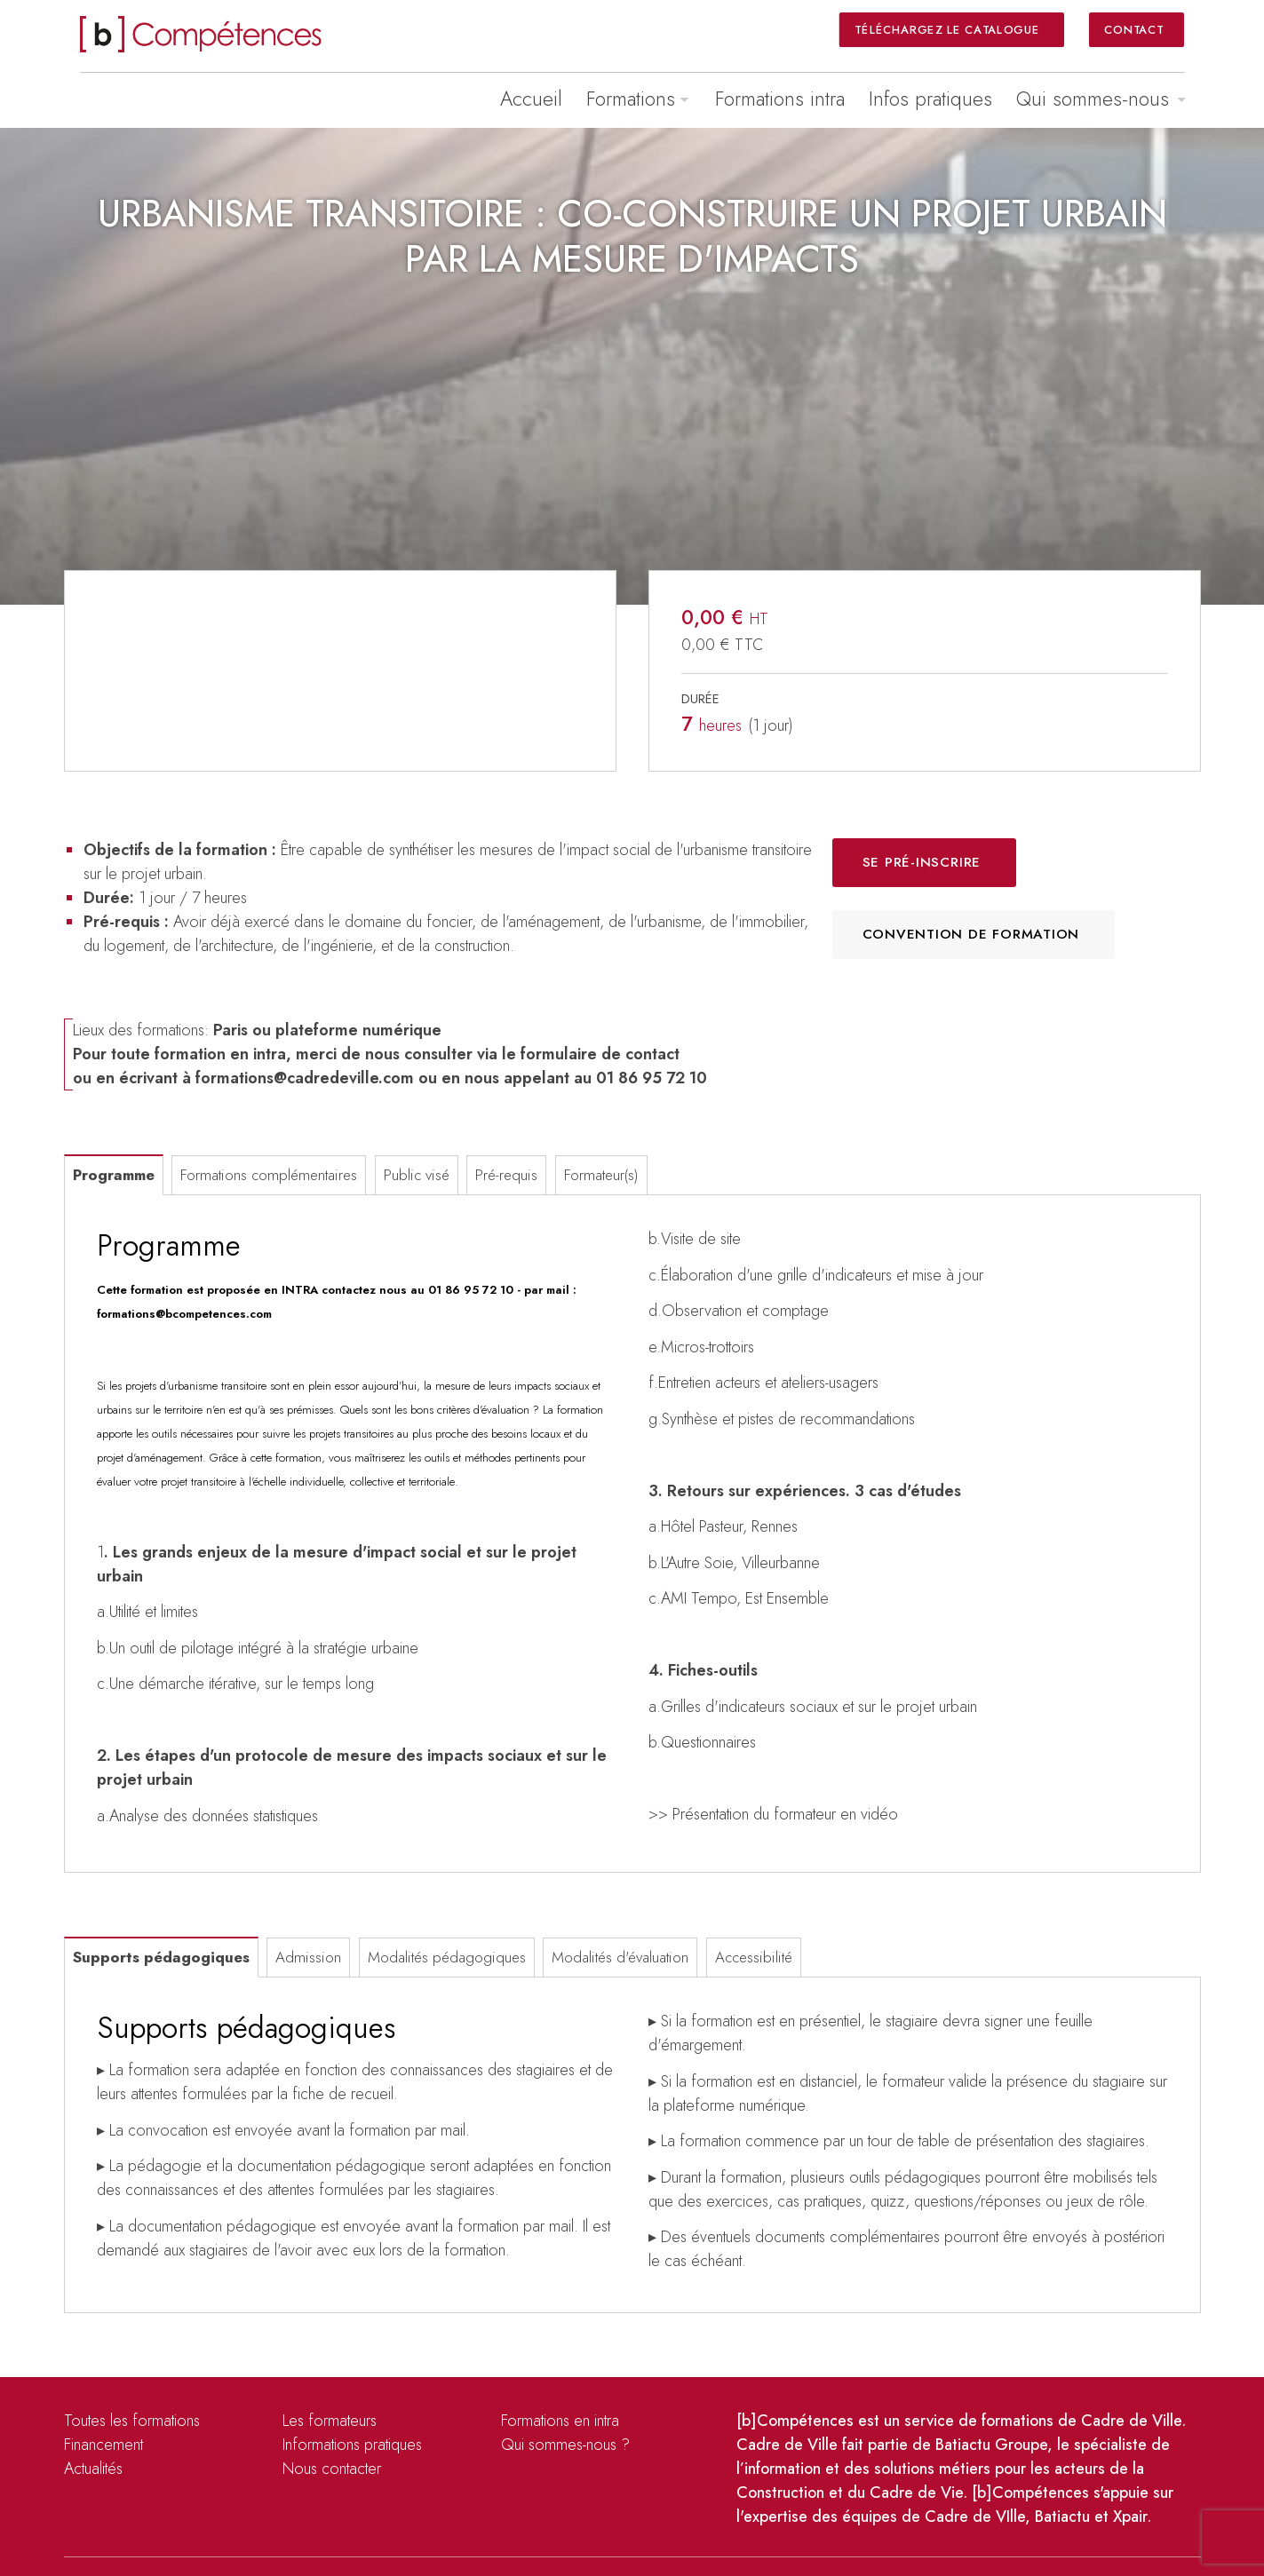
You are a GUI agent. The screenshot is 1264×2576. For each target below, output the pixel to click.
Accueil (531, 98)
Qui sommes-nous (1092, 98)
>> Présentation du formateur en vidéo (773, 1814)
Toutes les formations (132, 2420)
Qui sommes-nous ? (565, 2444)
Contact (1134, 28)
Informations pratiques (352, 2444)
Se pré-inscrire (922, 862)
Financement (103, 2444)
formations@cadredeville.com (304, 1078)
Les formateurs (329, 2420)
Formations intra (780, 98)
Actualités (93, 2468)
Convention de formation (971, 934)
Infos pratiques (930, 98)
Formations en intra (560, 2420)
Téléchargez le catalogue (949, 28)
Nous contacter (331, 2468)
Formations (630, 98)
